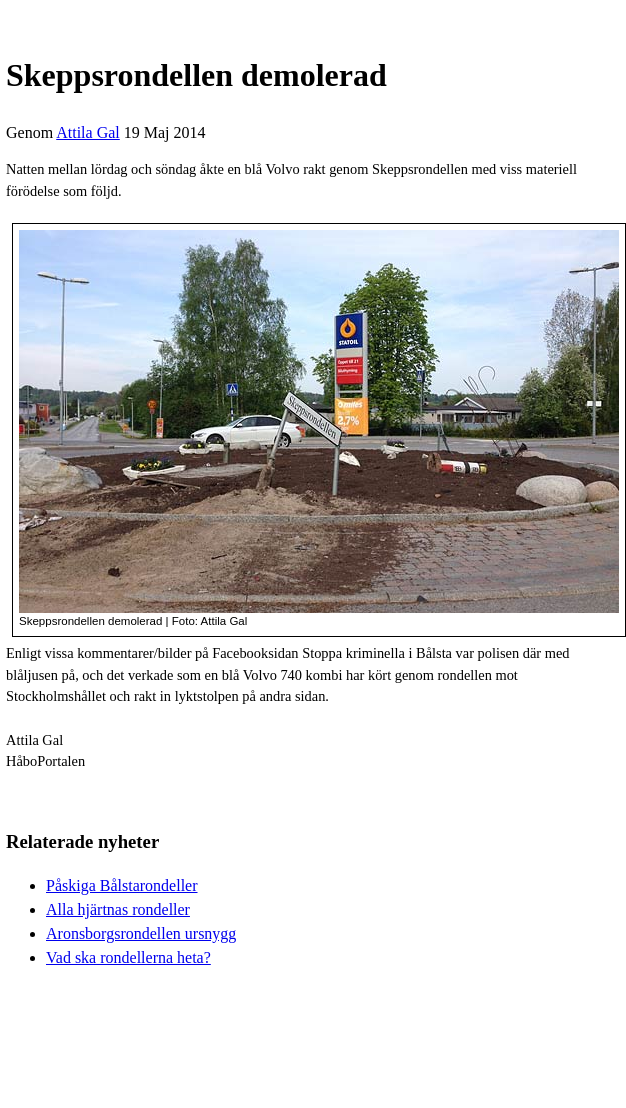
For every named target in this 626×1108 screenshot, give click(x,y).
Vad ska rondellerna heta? (128, 957)
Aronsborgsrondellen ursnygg (141, 933)
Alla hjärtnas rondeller (118, 909)
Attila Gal (88, 132)
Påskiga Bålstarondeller (122, 885)
